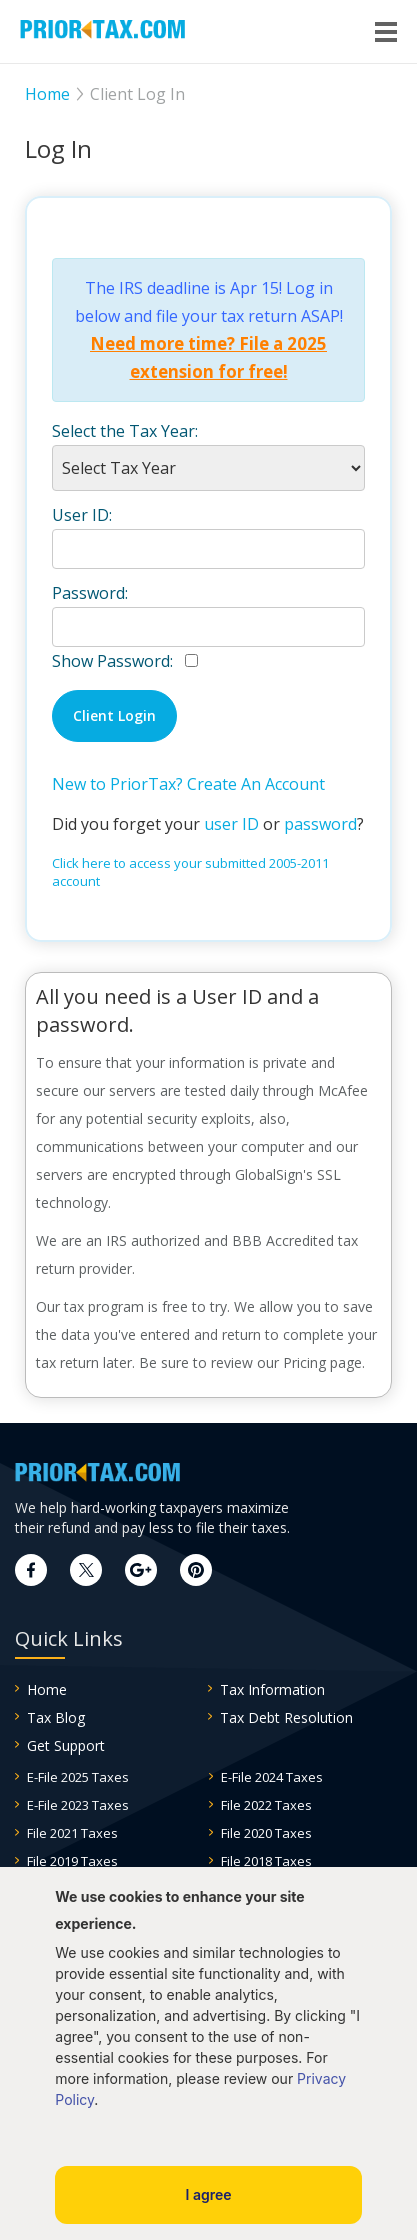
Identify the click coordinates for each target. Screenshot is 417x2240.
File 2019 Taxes (72, 1861)
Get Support (66, 1745)
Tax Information (272, 1689)
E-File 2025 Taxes (78, 1777)
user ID (231, 824)
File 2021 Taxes (72, 1833)
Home (47, 1689)
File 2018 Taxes (266, 1861)
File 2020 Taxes (266, 1833)
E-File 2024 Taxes (272, 1777)
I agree (208, 2194)
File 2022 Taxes (266, 1805)
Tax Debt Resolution (286, 1717)
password (320, 824)
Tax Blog (56, 1717)
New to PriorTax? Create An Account (188, 784)
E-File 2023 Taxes (78, 1805)
